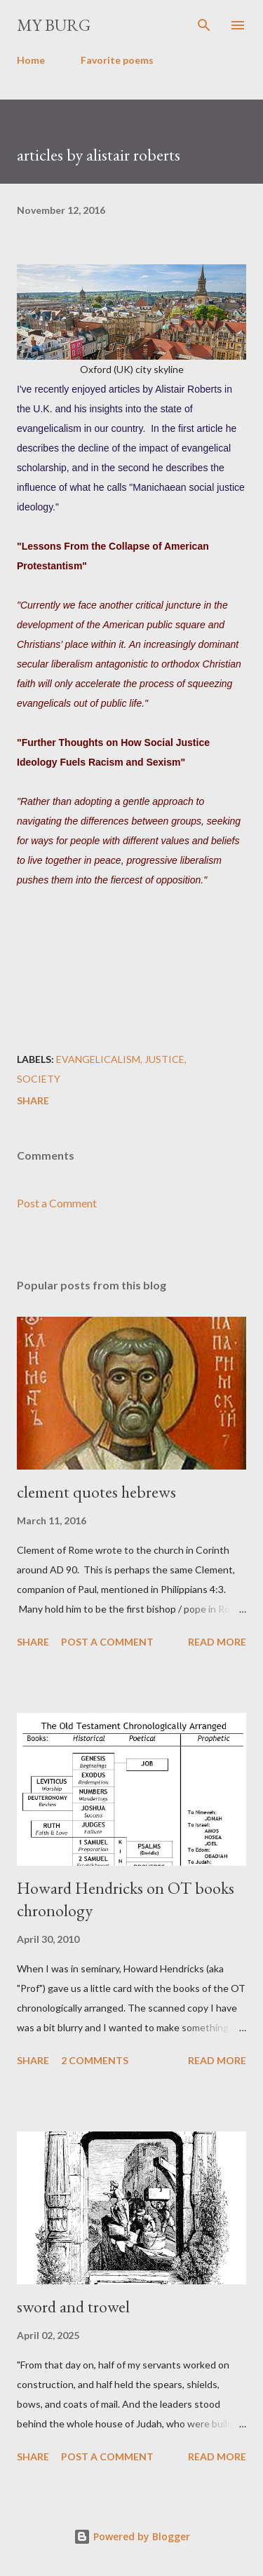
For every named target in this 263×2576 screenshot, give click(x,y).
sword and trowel (73, 2306)
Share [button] (33, 1100)
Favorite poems (117, 60)
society (38, 1079)
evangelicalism (98, 1059)
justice (164, 1059)
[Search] (204, 25)
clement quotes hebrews (96, 1492)
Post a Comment (57, 1202)
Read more (217, 1642)
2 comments (94, 2060)
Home (31, 60)
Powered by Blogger (132, 2536)
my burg (53, 25)
